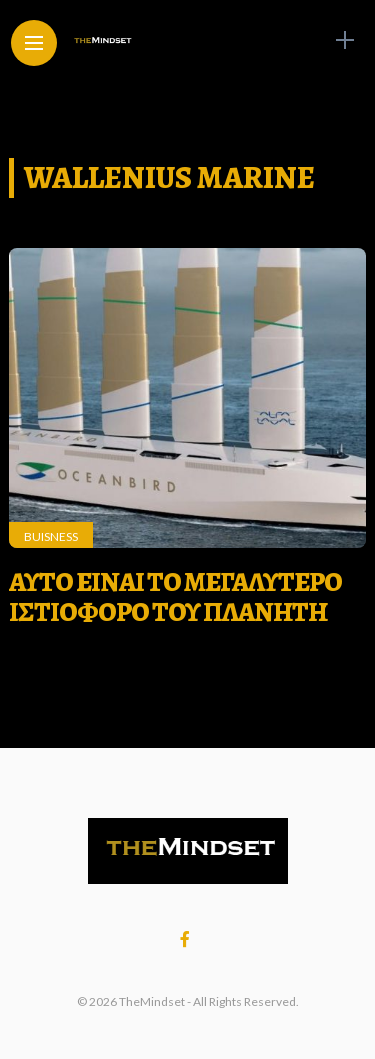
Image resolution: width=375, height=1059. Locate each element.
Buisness (51, 536)
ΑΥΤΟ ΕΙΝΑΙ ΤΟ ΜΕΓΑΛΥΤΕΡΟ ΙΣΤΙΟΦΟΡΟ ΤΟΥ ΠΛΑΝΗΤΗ (175, 597)
